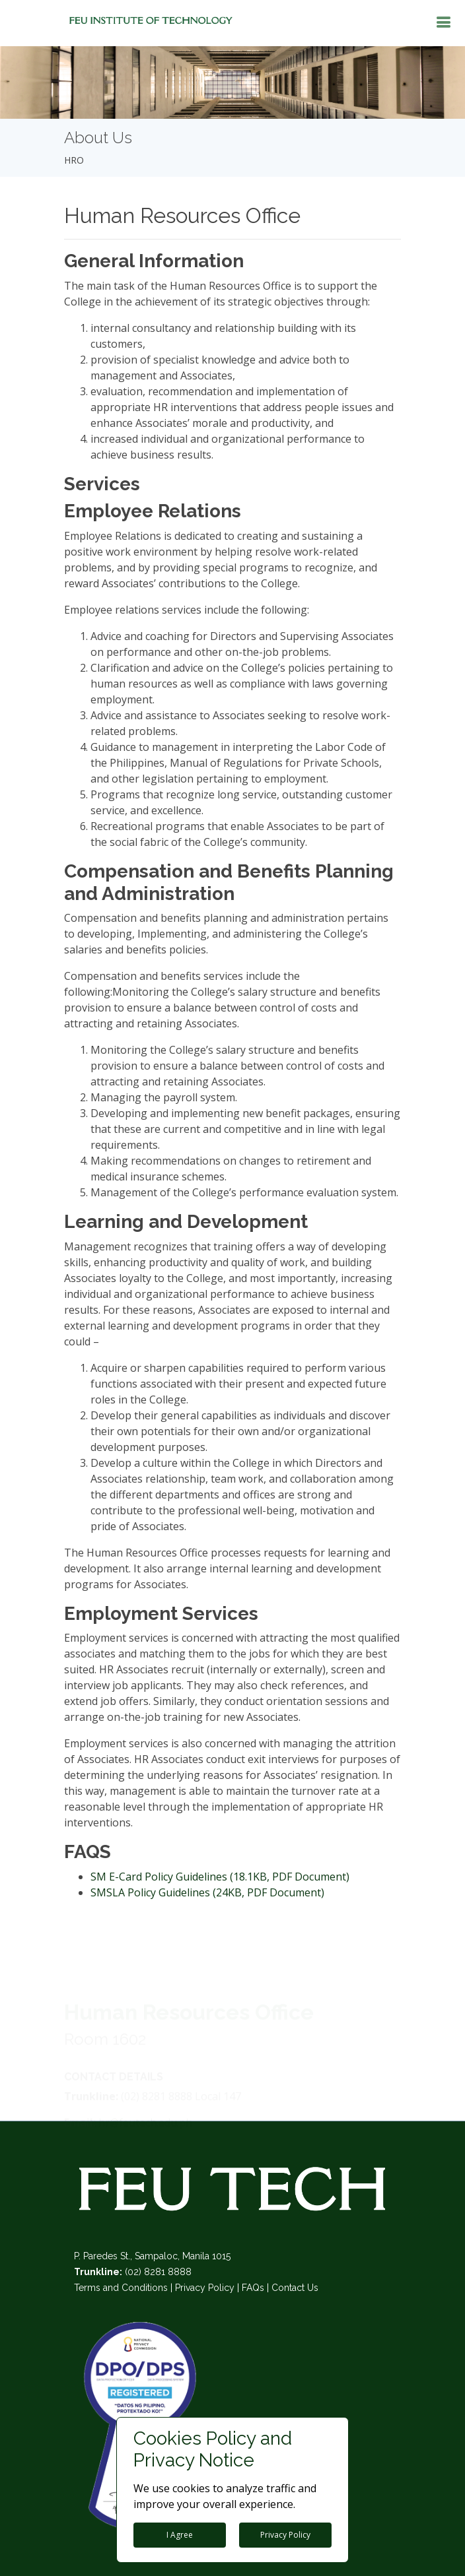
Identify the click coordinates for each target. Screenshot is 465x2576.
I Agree (179, 2534)
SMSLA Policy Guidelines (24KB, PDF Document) (207, 1892)
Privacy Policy (204, 2287)
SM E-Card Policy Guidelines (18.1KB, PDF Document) (219, 1876)
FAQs (253, 2287)
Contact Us (294, 2287)
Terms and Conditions (121, 2287)
